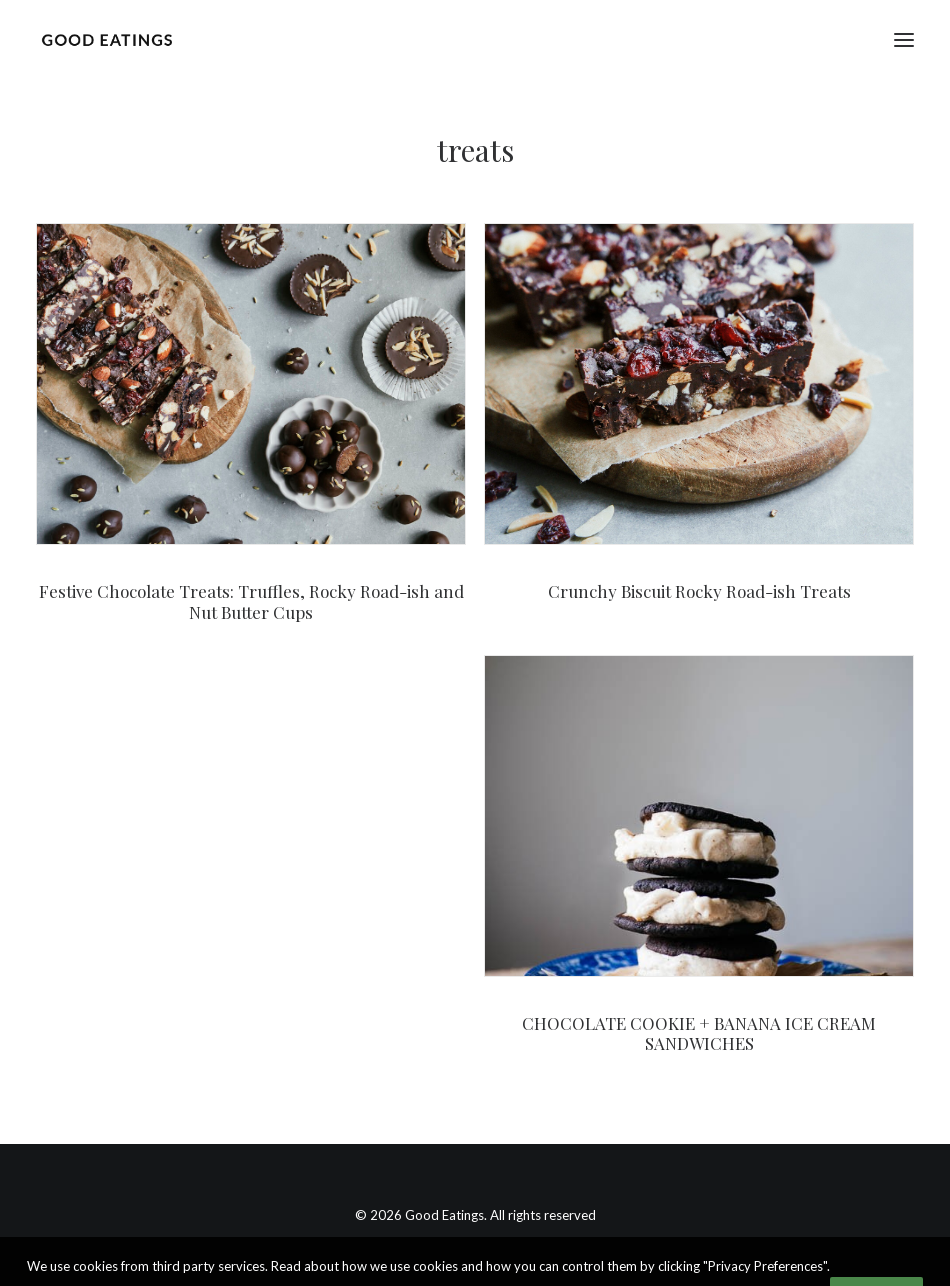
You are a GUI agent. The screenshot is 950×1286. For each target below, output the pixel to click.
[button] (904, 39)
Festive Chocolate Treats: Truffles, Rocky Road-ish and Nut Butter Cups (251, 601)
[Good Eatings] (106, 39)
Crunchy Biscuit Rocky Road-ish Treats (699, 591)
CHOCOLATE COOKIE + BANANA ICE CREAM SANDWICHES (699, 1033)
